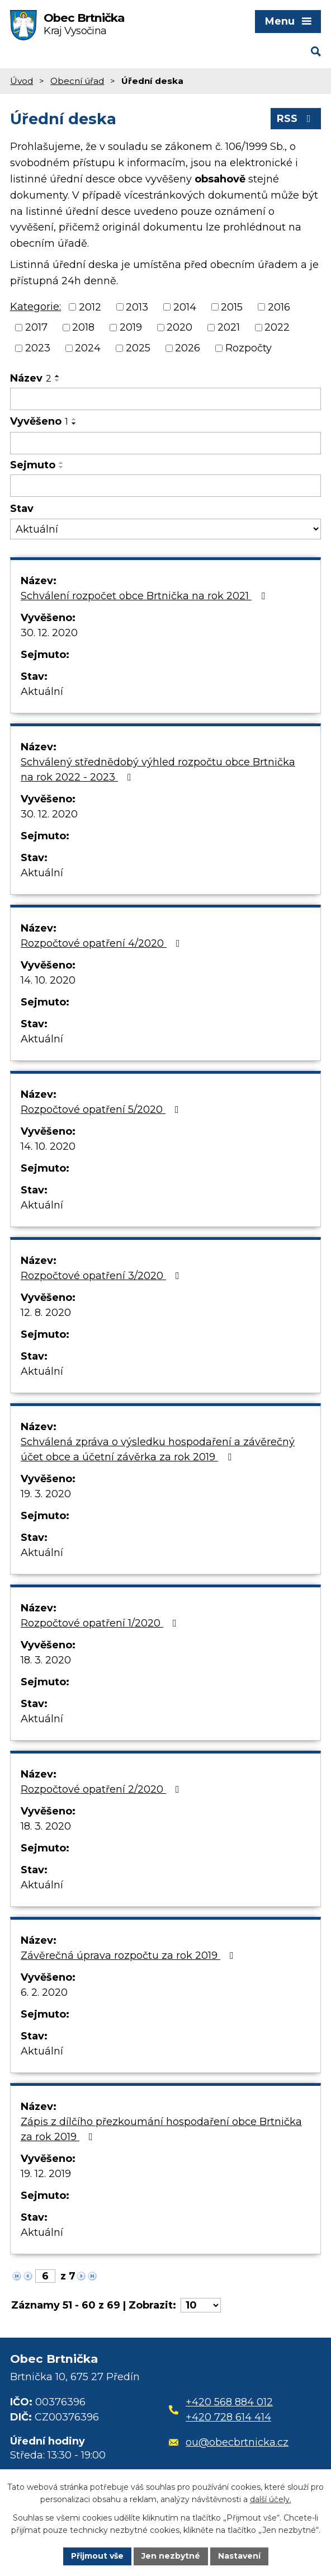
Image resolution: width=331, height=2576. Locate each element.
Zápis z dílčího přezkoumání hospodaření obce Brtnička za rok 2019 (161, 2129)
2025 (138, 348)
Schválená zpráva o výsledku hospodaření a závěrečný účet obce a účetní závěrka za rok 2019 (158, 1449)
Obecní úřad (77, 81)
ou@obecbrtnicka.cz (229, 2442)
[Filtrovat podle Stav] (165, 529)
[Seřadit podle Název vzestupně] (57, 376)
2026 (187, 348)
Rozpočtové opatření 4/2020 (103, 943)
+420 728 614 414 (228, 2417)
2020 (179, 327)
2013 (137, 306)
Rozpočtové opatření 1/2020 (101, 1623)
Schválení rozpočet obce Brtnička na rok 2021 (145, 596)
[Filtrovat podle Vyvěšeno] (165, 443)
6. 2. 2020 (44, 1992)
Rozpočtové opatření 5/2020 (102, 1109)
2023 (37, 348)
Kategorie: (35, 306)
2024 (88, 348)
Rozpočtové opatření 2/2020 (102, 1789)
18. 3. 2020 (46, 1660)
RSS (296, 118)
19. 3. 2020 (46, 1494)
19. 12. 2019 (46, 2174)
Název (30, 378)
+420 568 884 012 (229, 2402)
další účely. (270, 2500)
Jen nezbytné (170, 2556)
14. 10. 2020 (48, 980)
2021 (228, 327)
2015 (232, 306)
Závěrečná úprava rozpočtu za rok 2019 (129, 1955)
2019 (131, 327)
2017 (36, 327)
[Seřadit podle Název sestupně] (57, 380)
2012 (90, 306)
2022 (277, 327)
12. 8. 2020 (46, 1312)
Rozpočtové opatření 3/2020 (102, 1276)
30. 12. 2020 (49, 633)
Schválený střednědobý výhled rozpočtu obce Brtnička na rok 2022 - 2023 (158, 769)
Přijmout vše (97, 2556)
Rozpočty (248, 348)
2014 (184, 306)
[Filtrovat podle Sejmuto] (165, 485)
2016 (279, 306)
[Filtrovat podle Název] (165, 399)
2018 (83, 327)
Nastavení (239, 2556)
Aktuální (42, 691)
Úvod (21, 81)
